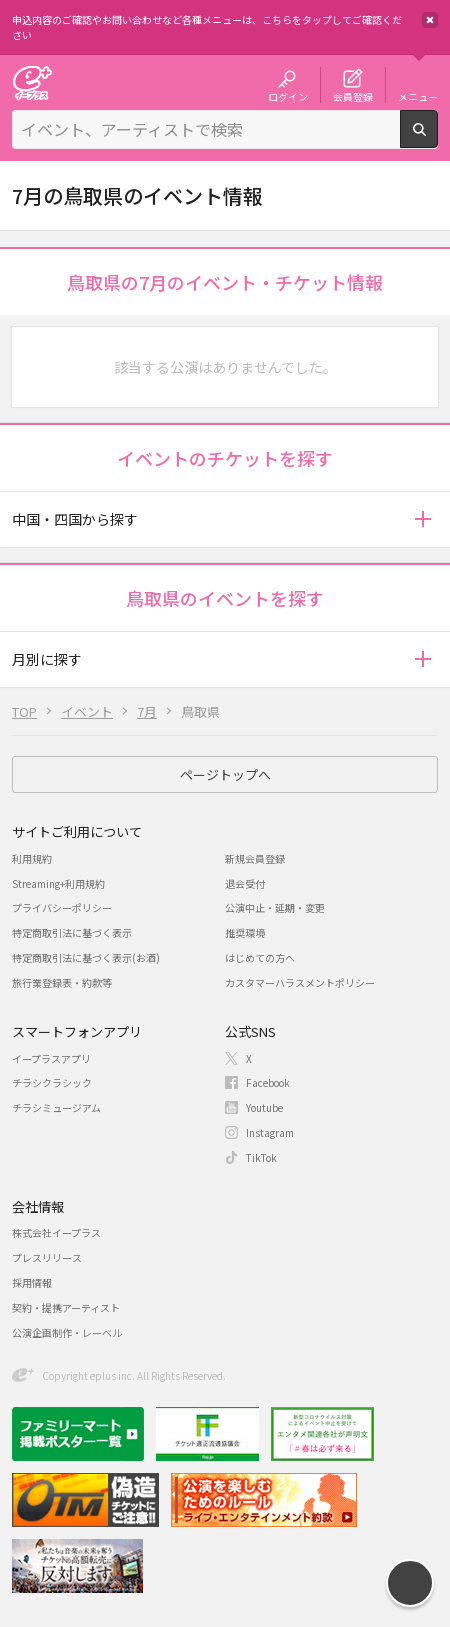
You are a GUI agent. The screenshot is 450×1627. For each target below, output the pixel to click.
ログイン (288, 96)
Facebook (268, 1082)
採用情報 (32, 1282)
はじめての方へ (260, 957)
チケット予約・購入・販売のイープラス (32, 82)
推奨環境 (245, 932)
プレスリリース (47, 1257)
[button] (422, 519)
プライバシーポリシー (62, 907)
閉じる (430, 20)
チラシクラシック (52, 1082)
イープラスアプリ (51, 1058)
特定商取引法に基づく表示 (72, 932)
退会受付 (245, 883)
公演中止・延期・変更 (275, 907)
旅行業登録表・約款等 (62, 982)
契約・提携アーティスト (66, 1307)
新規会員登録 (255, 858)
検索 (437, 140)
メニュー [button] (418, 96)
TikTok (261, 1157)
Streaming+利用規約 (58, 883)
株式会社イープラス (56, 1232)
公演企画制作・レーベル (67, 1332)
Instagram (270, 1132)
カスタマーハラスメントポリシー (300, 982)
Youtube (264, 1107)
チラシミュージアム (56, 1107)
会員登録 (353, 96)
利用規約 (32, 858)
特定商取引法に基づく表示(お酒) (86, 957)
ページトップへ (225, 774)
